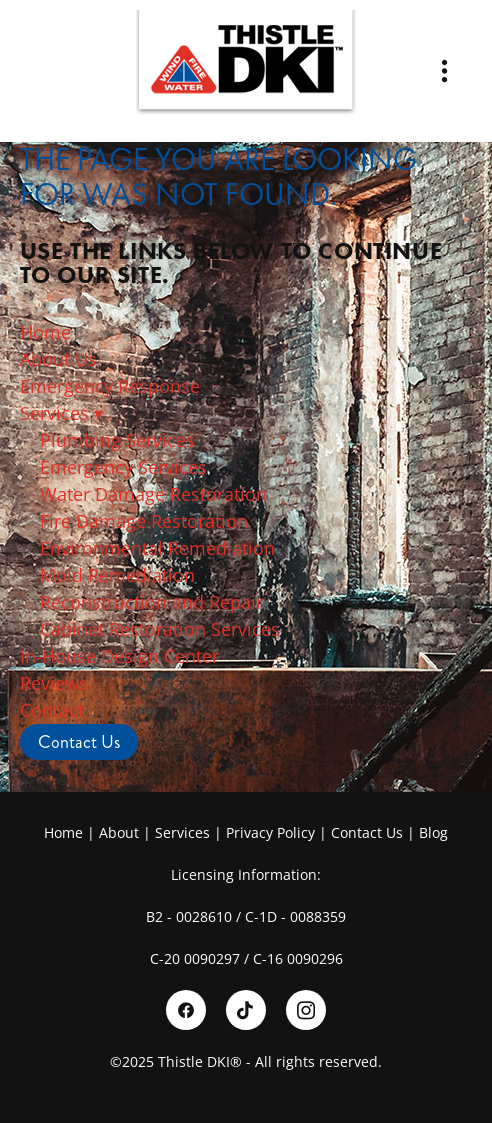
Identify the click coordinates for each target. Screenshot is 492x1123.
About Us (61, 359)
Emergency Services (123, 467)
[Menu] (444, 71)
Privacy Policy (270, 832)
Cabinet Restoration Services (160, 629)
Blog (433, 832)
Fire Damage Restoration (144, 521)
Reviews (54, 683)
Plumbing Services (117, 440)
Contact (52, 710)
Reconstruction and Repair (151, 602)
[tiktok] (246, 1010)
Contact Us (79, 742)
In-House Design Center (119, 656)
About (119, 832)
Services (61, 413)
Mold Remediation (117, 575)
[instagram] (306, 1010)
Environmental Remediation (157, 548)
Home (45, 332)
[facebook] (186, 1010)
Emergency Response (110, 386)
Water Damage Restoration (153, 494)
